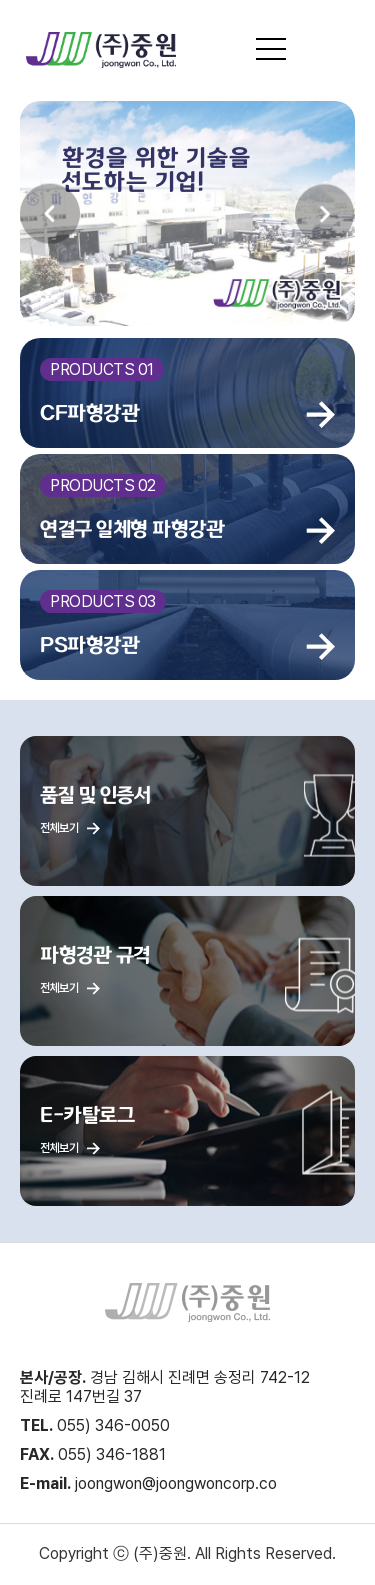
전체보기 (70, 828)
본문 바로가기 (0, 0)
